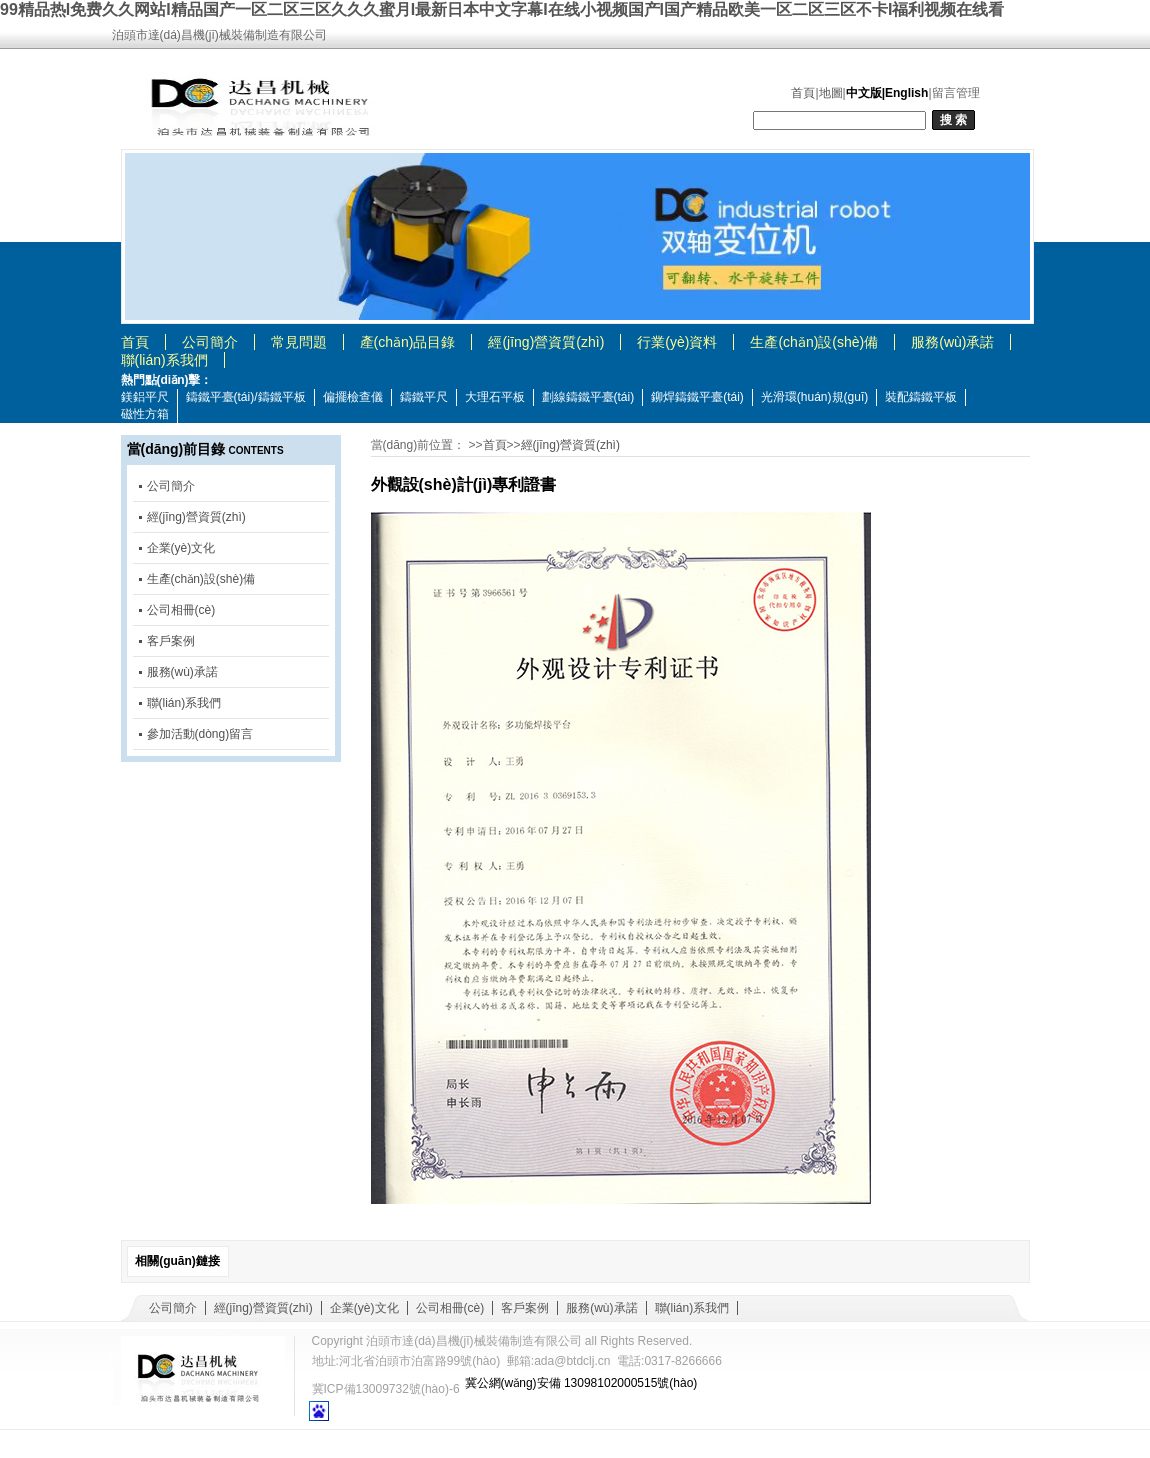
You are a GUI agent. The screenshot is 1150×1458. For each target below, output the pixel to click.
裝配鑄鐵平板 (921, 397)
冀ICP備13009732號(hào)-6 (386, 1389)
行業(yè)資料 (677, 342)
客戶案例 (171, 641)
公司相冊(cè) (181, 610)
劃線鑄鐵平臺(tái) (588, 397)
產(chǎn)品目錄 (408, 342)
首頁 (803, 93)
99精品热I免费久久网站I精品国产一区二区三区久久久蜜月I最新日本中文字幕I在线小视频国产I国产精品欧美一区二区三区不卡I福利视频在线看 (502, 9)
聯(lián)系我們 (164, 360)
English (906, 93)
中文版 (864, 93)
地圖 (831, 93)
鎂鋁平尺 (145, 397)
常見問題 (299, 342)
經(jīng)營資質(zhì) (546, 342)
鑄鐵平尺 (424, 397)
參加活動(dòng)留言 (200, 734)
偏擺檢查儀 (353, 397)
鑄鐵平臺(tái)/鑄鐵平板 (246, 397)
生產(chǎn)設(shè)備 (814, 342)
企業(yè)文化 (181, 548)
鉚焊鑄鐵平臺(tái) (697, 397)
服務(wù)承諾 (952, 342)
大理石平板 (495, 397)
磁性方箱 (145, 414)
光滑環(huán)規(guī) (814, 397)
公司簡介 (210, 342)
